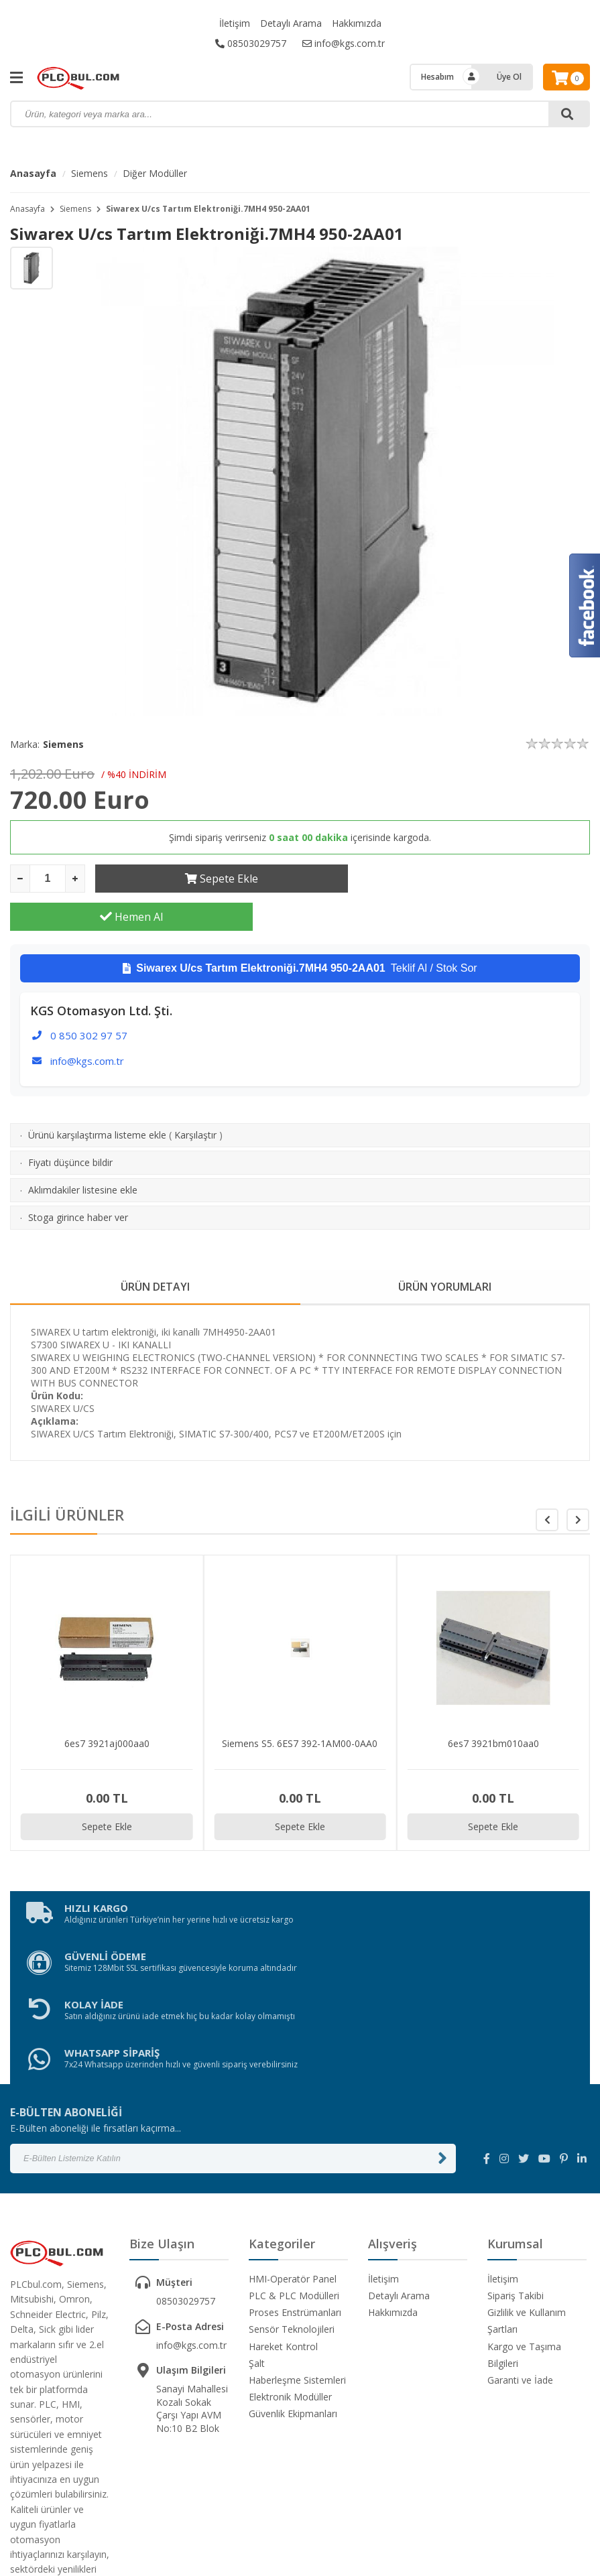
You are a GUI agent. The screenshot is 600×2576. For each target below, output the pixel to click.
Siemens (89, 173)
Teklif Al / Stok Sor (300, 930)
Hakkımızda (356, 23)
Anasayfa (33, 173)
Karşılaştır (195, 1096)
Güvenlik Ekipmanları (293, 2295)
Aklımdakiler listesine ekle (82, 1151)
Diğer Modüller (155, 173)
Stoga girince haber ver (78, 1179)
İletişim (234, 23)
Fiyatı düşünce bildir (70, 1124)
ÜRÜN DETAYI (155, 1248)
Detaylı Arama (291, 23)
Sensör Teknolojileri (292, 2210)
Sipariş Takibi (515, 2177)
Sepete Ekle (216, 878)
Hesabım (437, 76)
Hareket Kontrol (283, 2227)
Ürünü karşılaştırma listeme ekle (97, 1096)
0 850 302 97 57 (88, 997)
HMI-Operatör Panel (293, 2160)
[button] (577, 1481)
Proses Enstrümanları (295, 2193)
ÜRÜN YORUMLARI (444, 1248)
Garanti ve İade (520, 2261)
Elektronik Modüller (290, 2278)
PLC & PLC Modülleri (294, 2177)
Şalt (257, 2244)
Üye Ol (509, 76)
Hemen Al (468, 878)
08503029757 (250, 43)
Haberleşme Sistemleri (297, 2261)
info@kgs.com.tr (343, 43)
